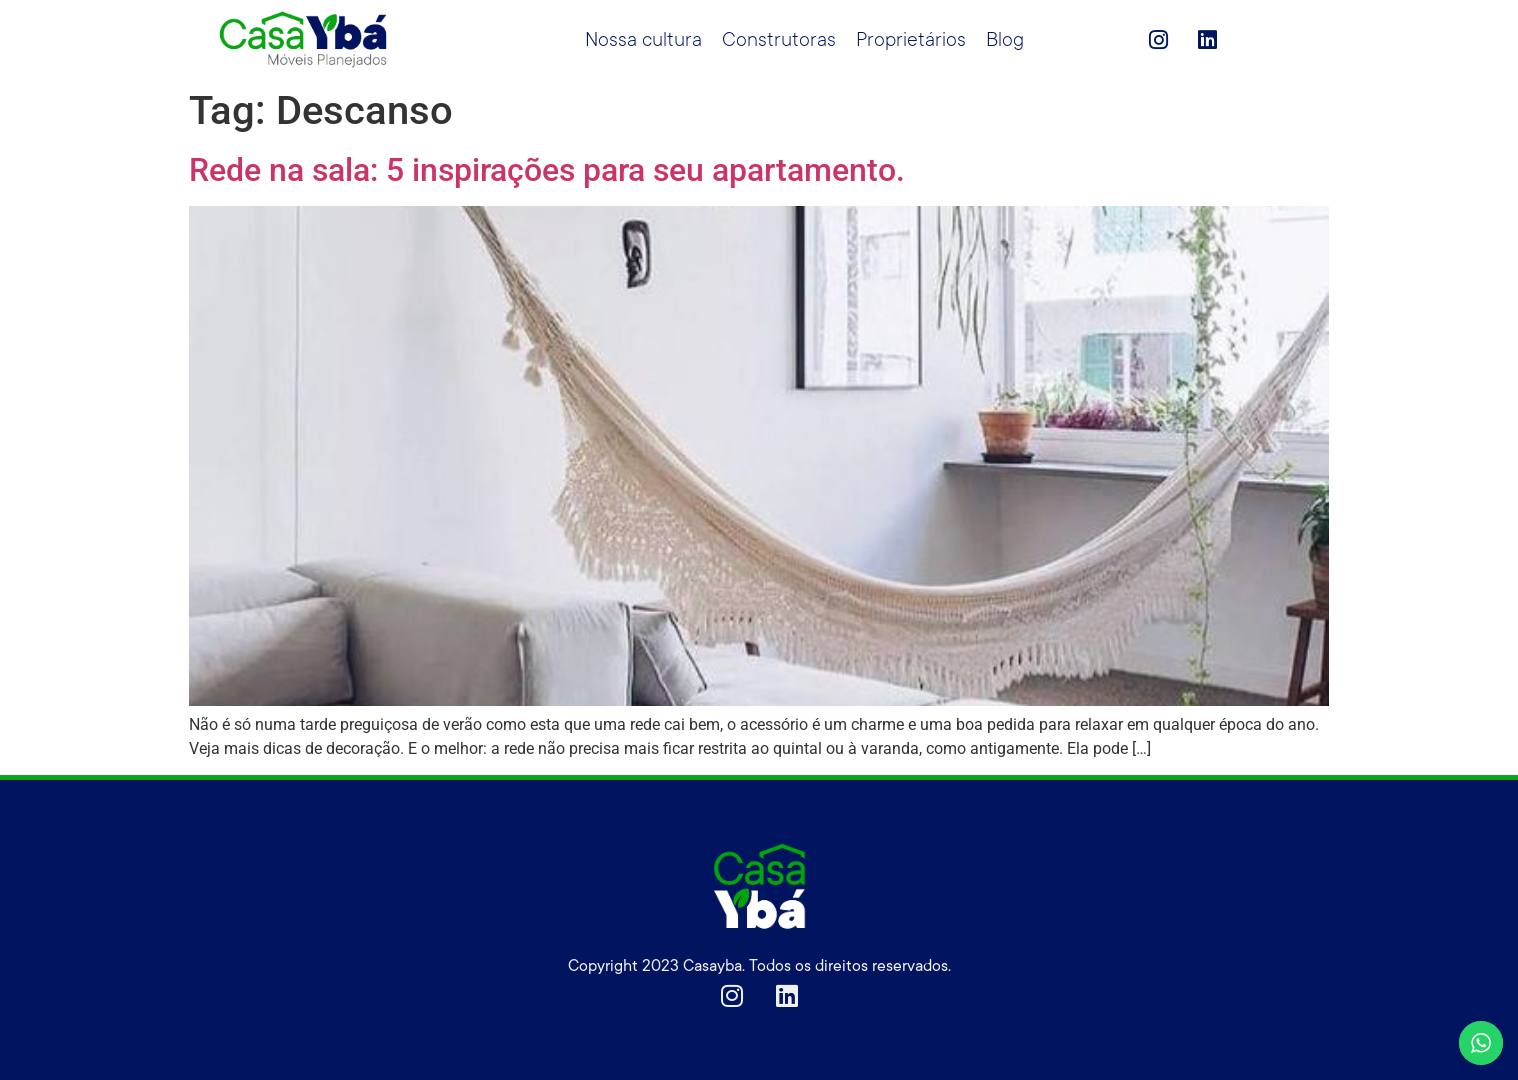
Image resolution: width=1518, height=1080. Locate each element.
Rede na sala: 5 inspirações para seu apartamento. (547, 170)
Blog (1005, 40)
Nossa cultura (643, 40)
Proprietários (911, 40)
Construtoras (779, 40)
